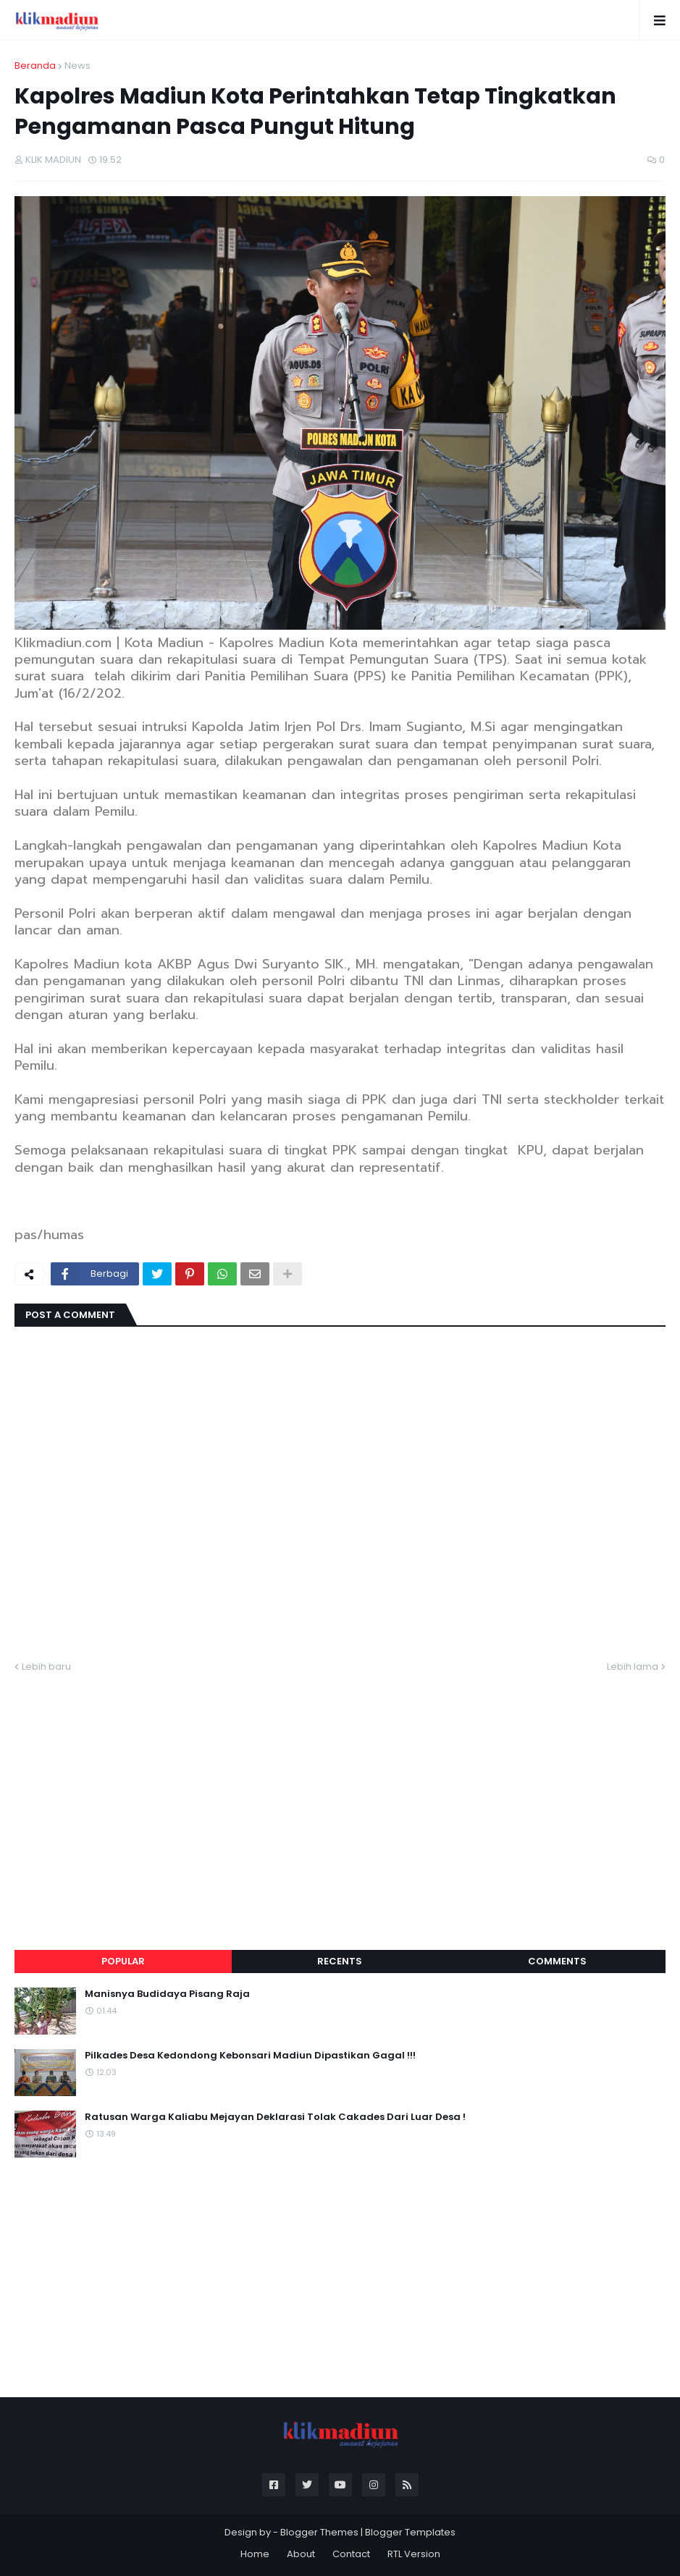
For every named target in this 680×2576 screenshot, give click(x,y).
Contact (351, 2554)
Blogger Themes (319, 2532)
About (301, 2554)
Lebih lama (632, 1666)
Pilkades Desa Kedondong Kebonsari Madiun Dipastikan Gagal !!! (250, 2055)
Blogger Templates (410, 2532)
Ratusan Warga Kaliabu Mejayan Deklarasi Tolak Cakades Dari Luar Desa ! (275, 2117)
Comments (557, 1961)
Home (254, 2554)
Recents (339, 1961)
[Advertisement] (340, 1794)
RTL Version (413, 2554)
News (77, 65)
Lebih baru (46, 1666)
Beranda (35, 65)
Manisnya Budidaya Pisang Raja (167, 1994)
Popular (123, 1961)
